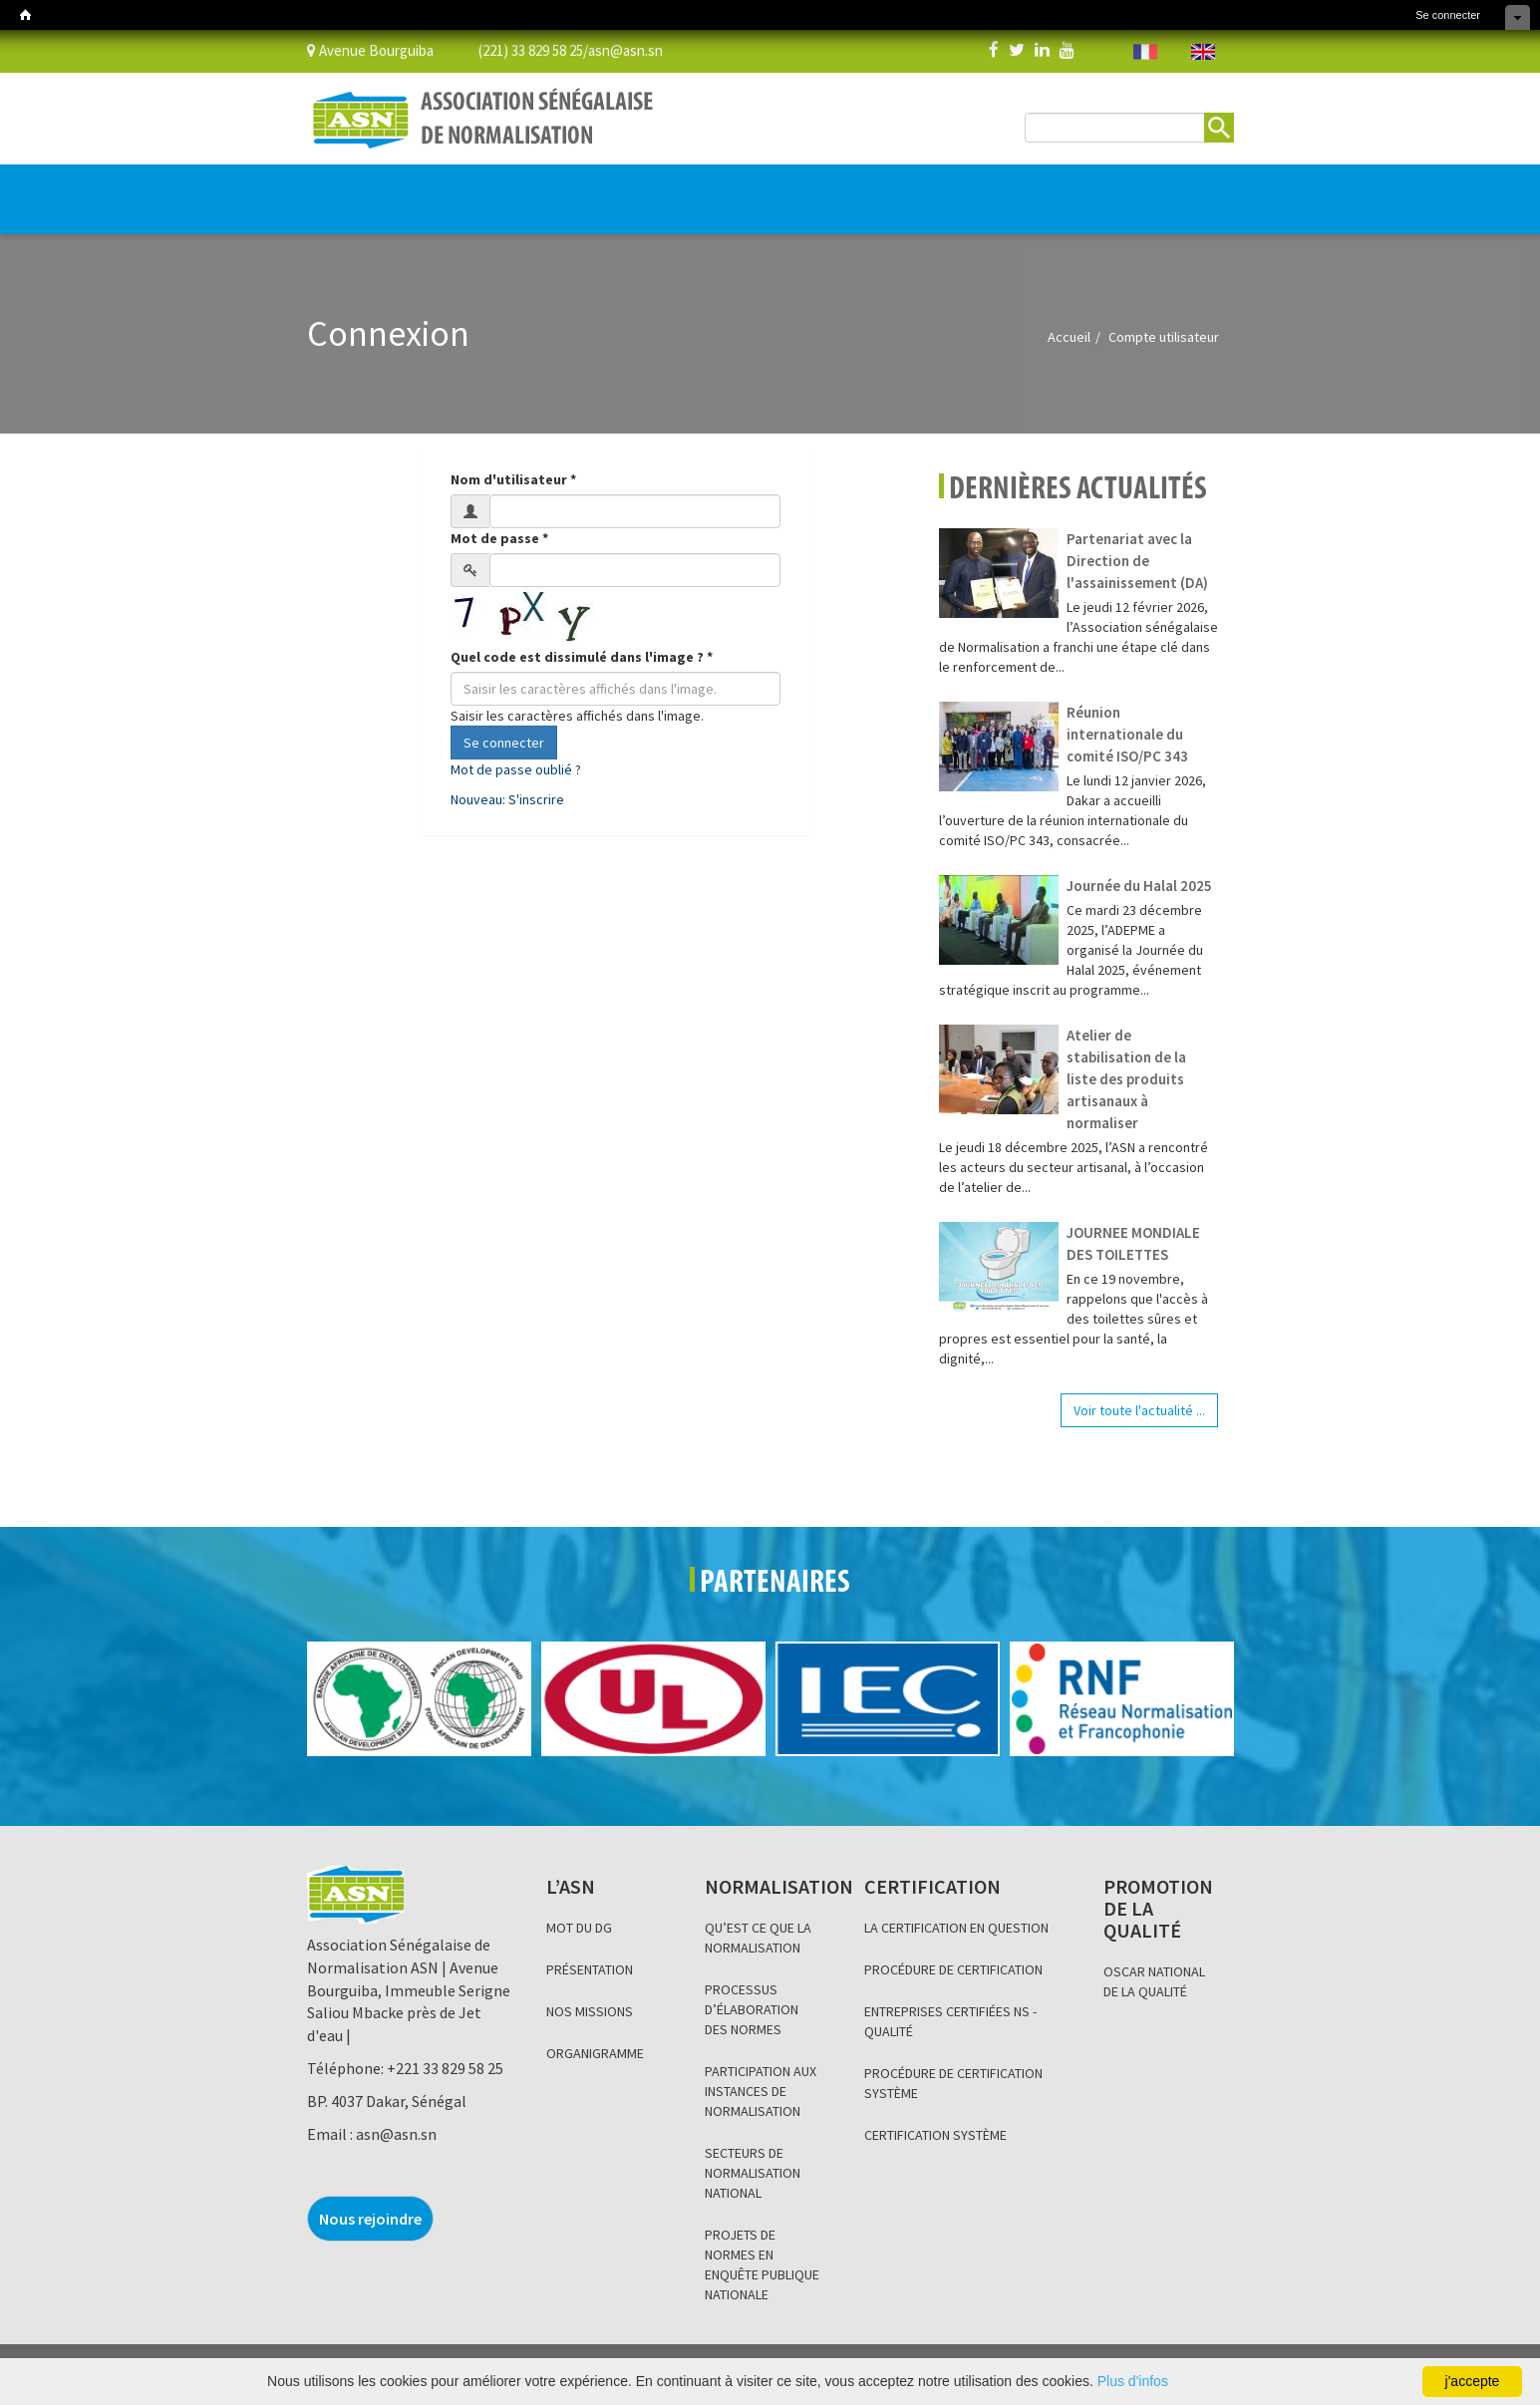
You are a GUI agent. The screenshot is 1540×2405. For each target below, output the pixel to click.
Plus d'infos (1132, 2381)
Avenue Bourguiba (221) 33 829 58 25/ (447, 49)
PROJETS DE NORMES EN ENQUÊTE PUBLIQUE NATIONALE (762, 2264)
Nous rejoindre (370, 2219)
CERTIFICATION (538, 189)
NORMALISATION (428, 189)
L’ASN (339, 189)
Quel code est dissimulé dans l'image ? (582, 657)
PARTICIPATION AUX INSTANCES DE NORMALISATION (760, 2091)
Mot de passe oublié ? (516, 769)
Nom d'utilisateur (513, 479)
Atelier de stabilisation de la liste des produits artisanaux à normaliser (1126, 1079)
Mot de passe (499, 538)
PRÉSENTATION (589, 1969)
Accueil (1069, 337)
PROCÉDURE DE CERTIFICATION (953, 1969)
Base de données (958, 189)
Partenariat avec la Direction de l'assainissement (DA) (1137, 560)
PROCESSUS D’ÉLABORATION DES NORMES (751, 2009)
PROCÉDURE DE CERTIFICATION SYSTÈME (953, 2083)
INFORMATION (845, 189)
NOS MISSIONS (589, 2011)
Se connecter (1447, 15)
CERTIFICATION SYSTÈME (935, 2135)
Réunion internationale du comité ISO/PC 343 (1127, 734)
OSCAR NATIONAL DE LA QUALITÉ (1154, 1981)
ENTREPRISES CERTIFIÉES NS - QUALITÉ (950, 2021)
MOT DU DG (579, 1928)
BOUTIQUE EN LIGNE (1121, 200)
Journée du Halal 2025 (1139, 885)
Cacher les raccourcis (1517, 17)
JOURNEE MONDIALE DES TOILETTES (1133, 1243)
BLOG (774, 189)
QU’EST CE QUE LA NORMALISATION (758, 1937)
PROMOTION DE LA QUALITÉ (673, 189)
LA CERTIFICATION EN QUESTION (956, 1928)
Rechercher (1219, 128)
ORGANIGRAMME (595, 2053)
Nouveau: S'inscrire (507, 799)
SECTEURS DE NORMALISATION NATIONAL (752, 2173)
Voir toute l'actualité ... (1139, 1410)
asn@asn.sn (625, 49)
